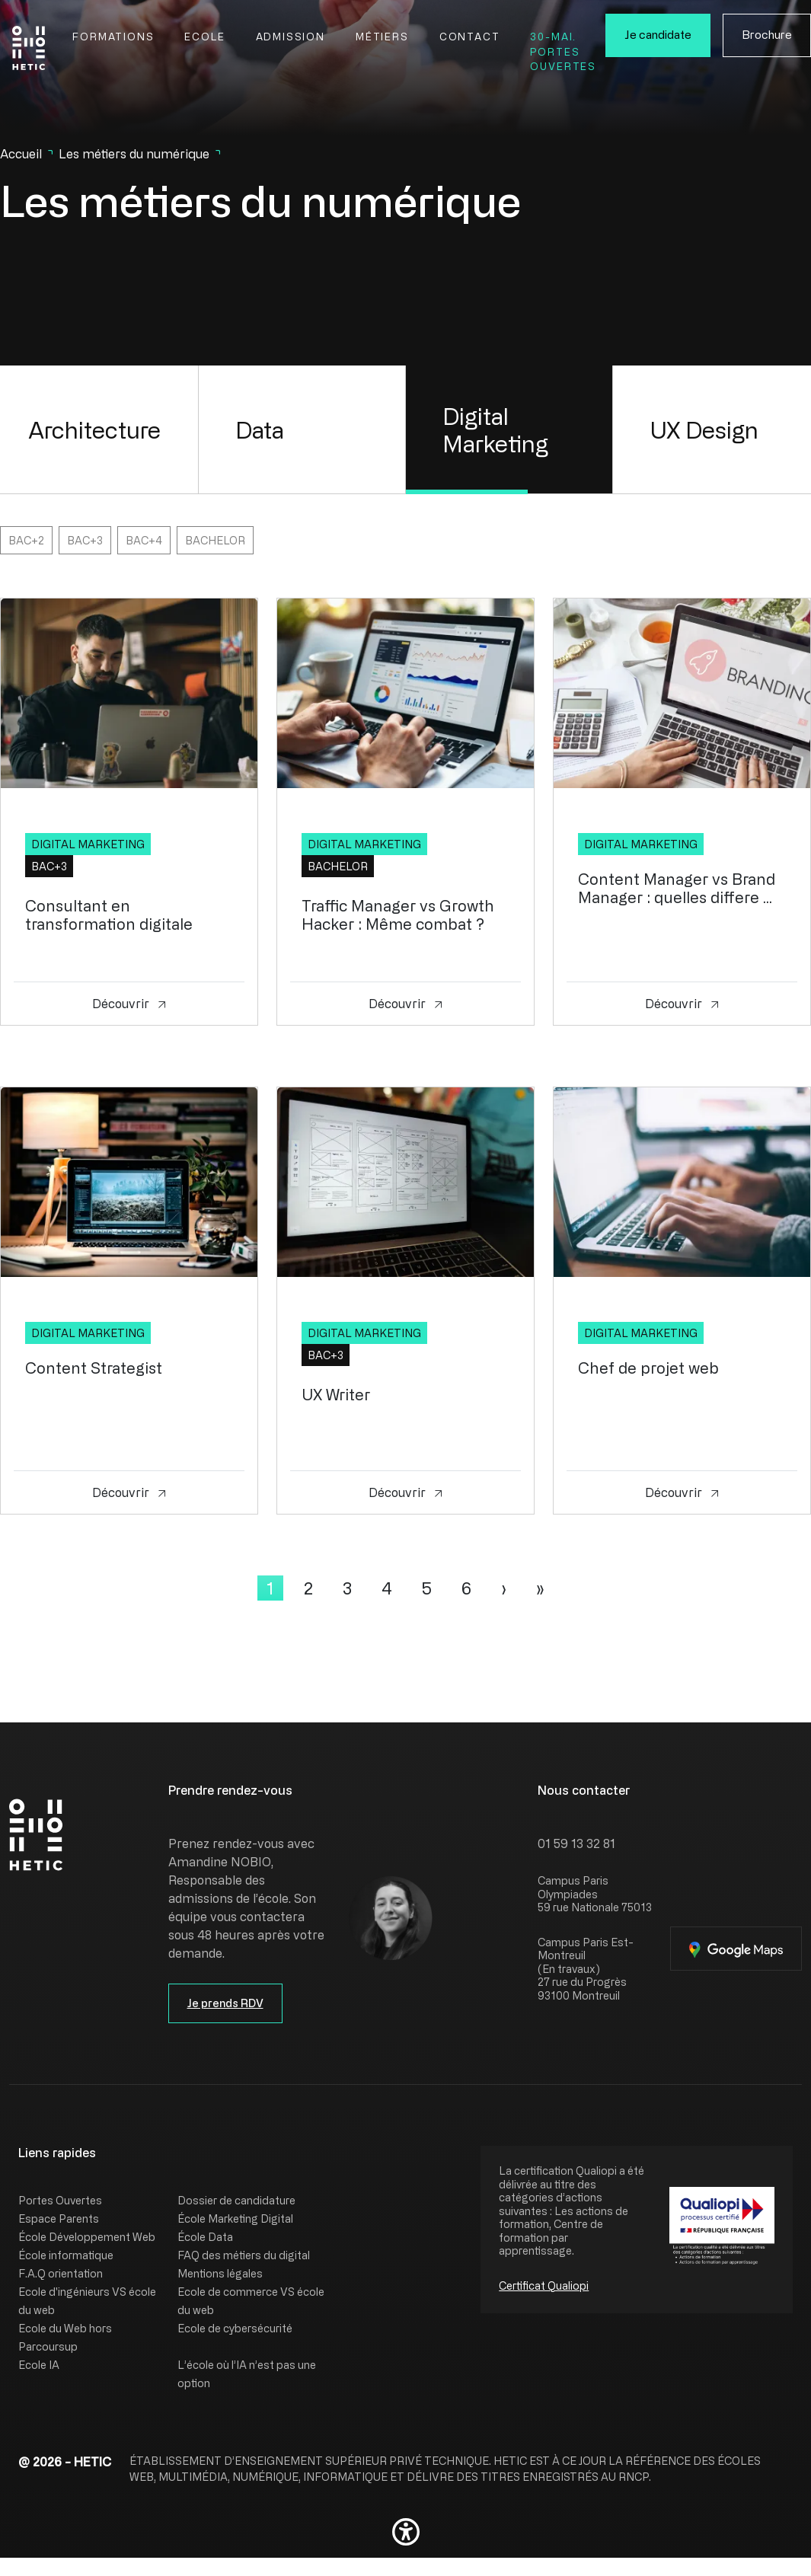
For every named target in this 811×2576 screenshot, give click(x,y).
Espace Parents (58, 2218)
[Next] (504, 1588)
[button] (406, 2532)
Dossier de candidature (236, 2200)
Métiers (382, 36)
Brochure (767, 34)
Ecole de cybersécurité (234, 2328)
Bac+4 (144, 540)
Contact (469, 36)
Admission (290, 36)
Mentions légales (220, 2273)
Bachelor (215, 540)
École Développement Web (86, 2236)
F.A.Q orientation (60, 2273)
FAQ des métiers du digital (243, 2255)
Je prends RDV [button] (225, 2003)
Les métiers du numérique (134, 154)
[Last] (540, 1588)
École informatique (65, 2255)
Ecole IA (38, 2364)
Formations (113, 36)
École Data (205, 2236)
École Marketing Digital (235, 2218)
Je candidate (657, 34)
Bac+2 (26, 540)
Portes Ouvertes (60, 2200)
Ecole (204, 36)
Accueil (21, 154)
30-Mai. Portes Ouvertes (563, 51)
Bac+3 (85, 540)
